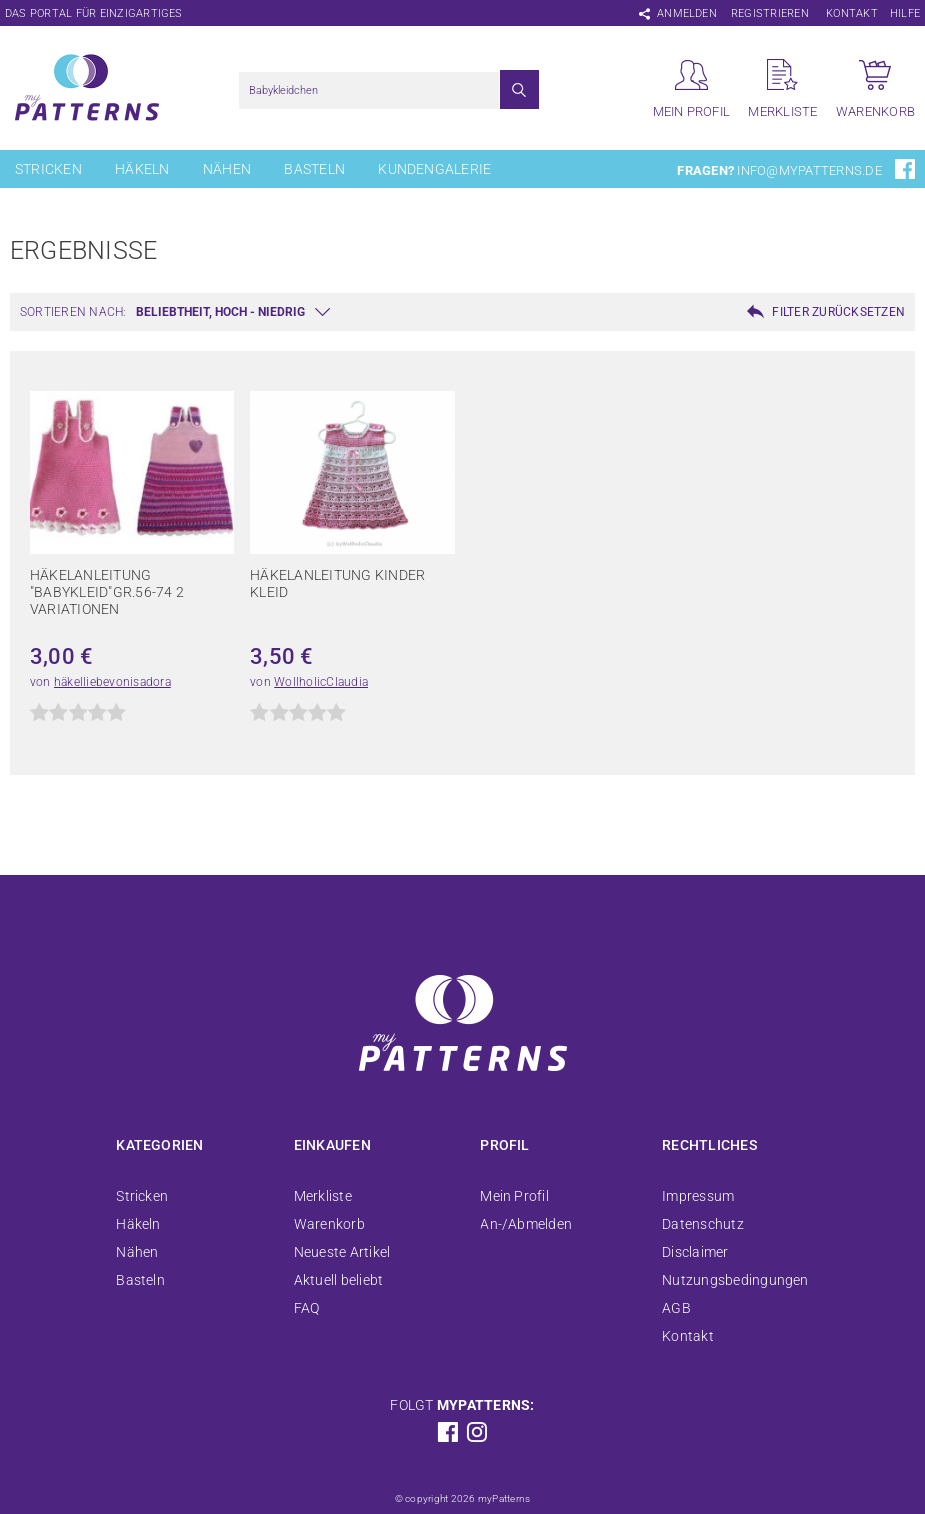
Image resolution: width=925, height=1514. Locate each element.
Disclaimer (695, 1252)
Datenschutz (703, 1224)
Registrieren (770, 13)
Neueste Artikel (342, 1252)
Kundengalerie (434, 169)
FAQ (307, 1308)
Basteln (314, 169)
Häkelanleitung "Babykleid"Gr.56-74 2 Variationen (107, 592)
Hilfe (905, 13)
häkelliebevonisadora (112, 682)
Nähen (227, 169)
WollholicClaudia (321, 682)
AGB (676, 1308)
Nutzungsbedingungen (735, 1280)
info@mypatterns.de (809, 170)
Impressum (698, 1196)
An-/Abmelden (526, 1224)
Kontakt (852, 13)
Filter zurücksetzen (838, 312)
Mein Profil (514, 1196)
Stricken (48, 169)
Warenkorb (329, 1224)
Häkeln (142, 169)
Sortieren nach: (73, 312)
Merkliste (323, 1196)
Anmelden (687, 13)
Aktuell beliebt (339, 1280)
